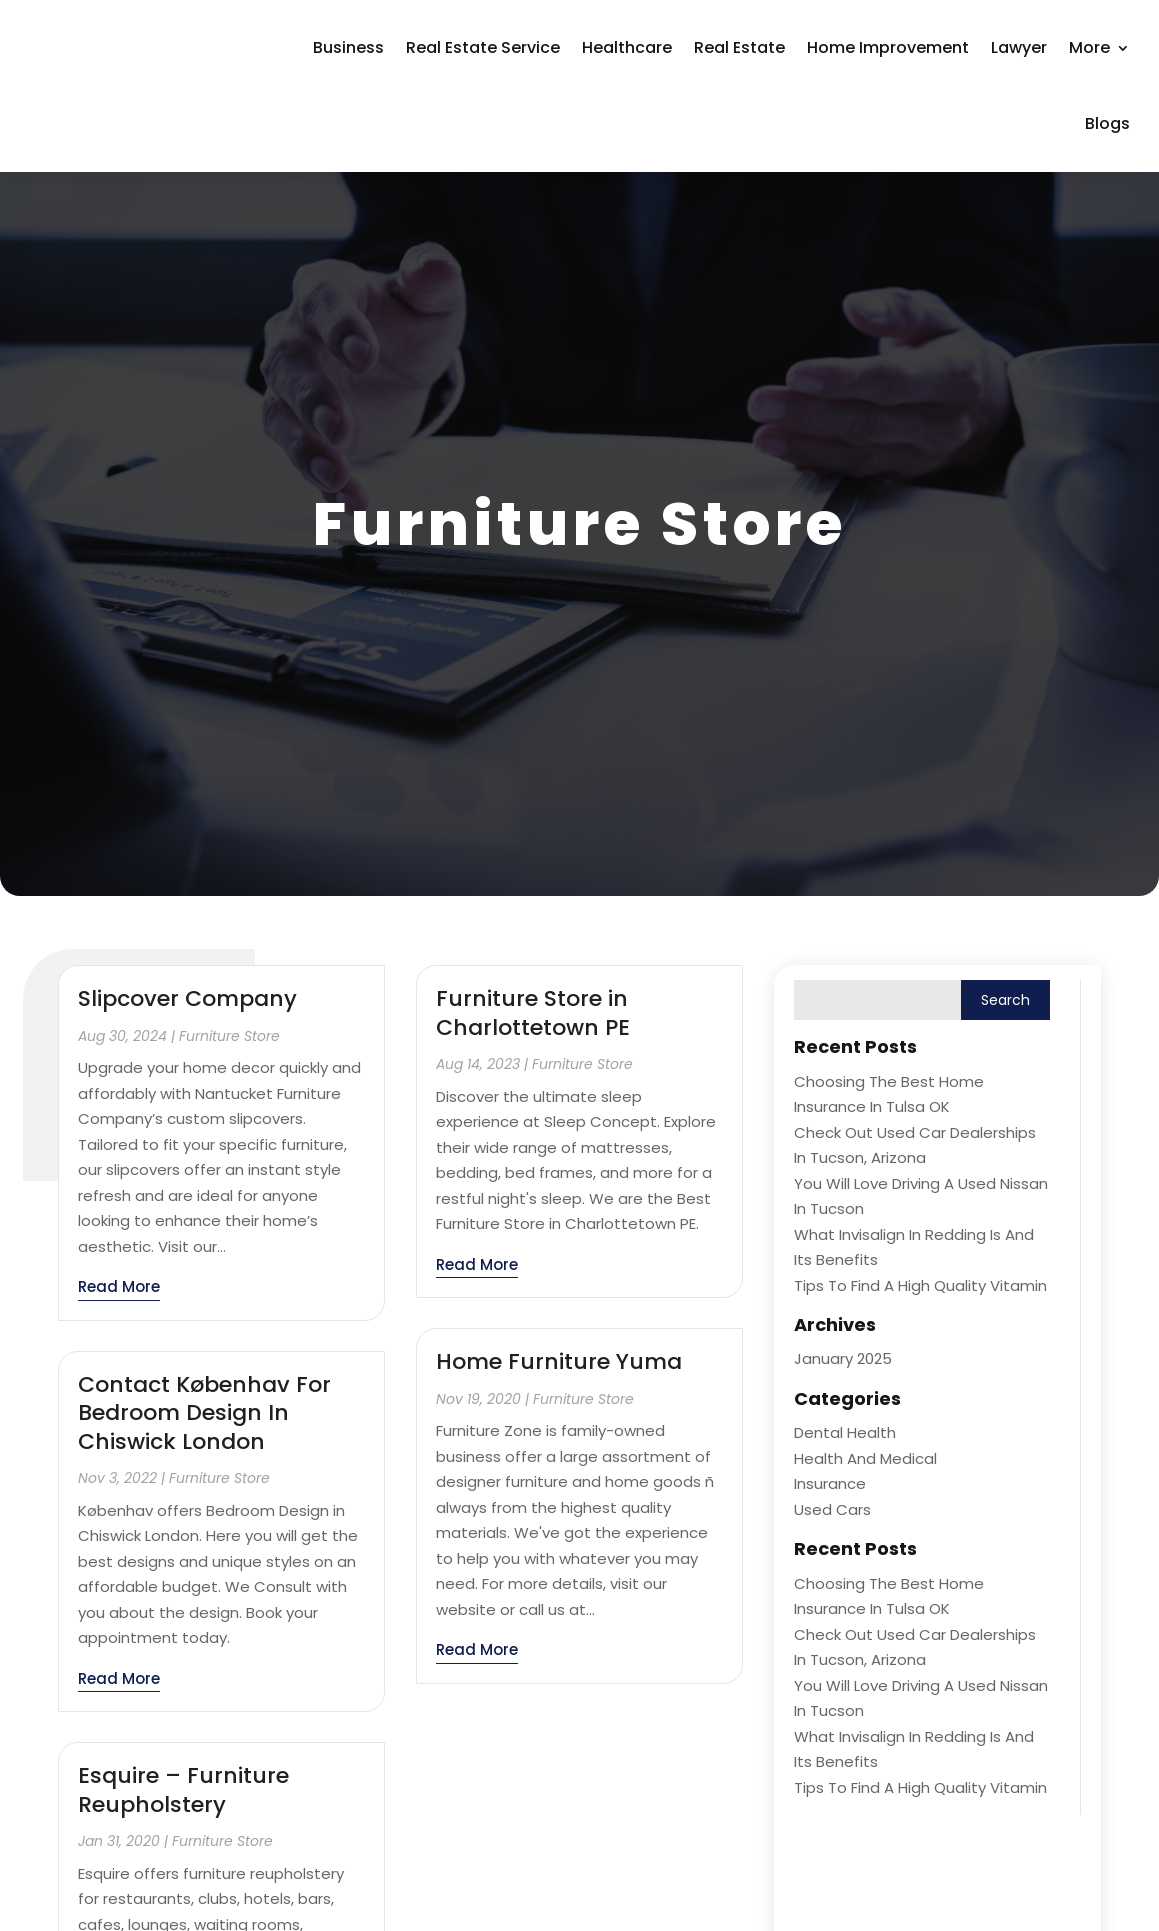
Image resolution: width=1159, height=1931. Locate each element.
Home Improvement (888, 47)
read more (119, 1286)
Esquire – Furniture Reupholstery (183, 1790)
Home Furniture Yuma (559, 1361)
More (1089, 47)
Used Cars (832, 1509)
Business (348, 47)
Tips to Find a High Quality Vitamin (920, 1285)
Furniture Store (229, 1036)
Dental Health (845, 1432)
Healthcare (627, 47)
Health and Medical (865, 1458)
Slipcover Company (187, 998)
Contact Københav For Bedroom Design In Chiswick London (204, 1413)
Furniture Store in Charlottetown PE (533, 1013)
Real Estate (739, 47)
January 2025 (843, 1358)
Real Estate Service (483, 47)
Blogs (1107, 123)
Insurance (830, 1483)
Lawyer (1019, 47)
